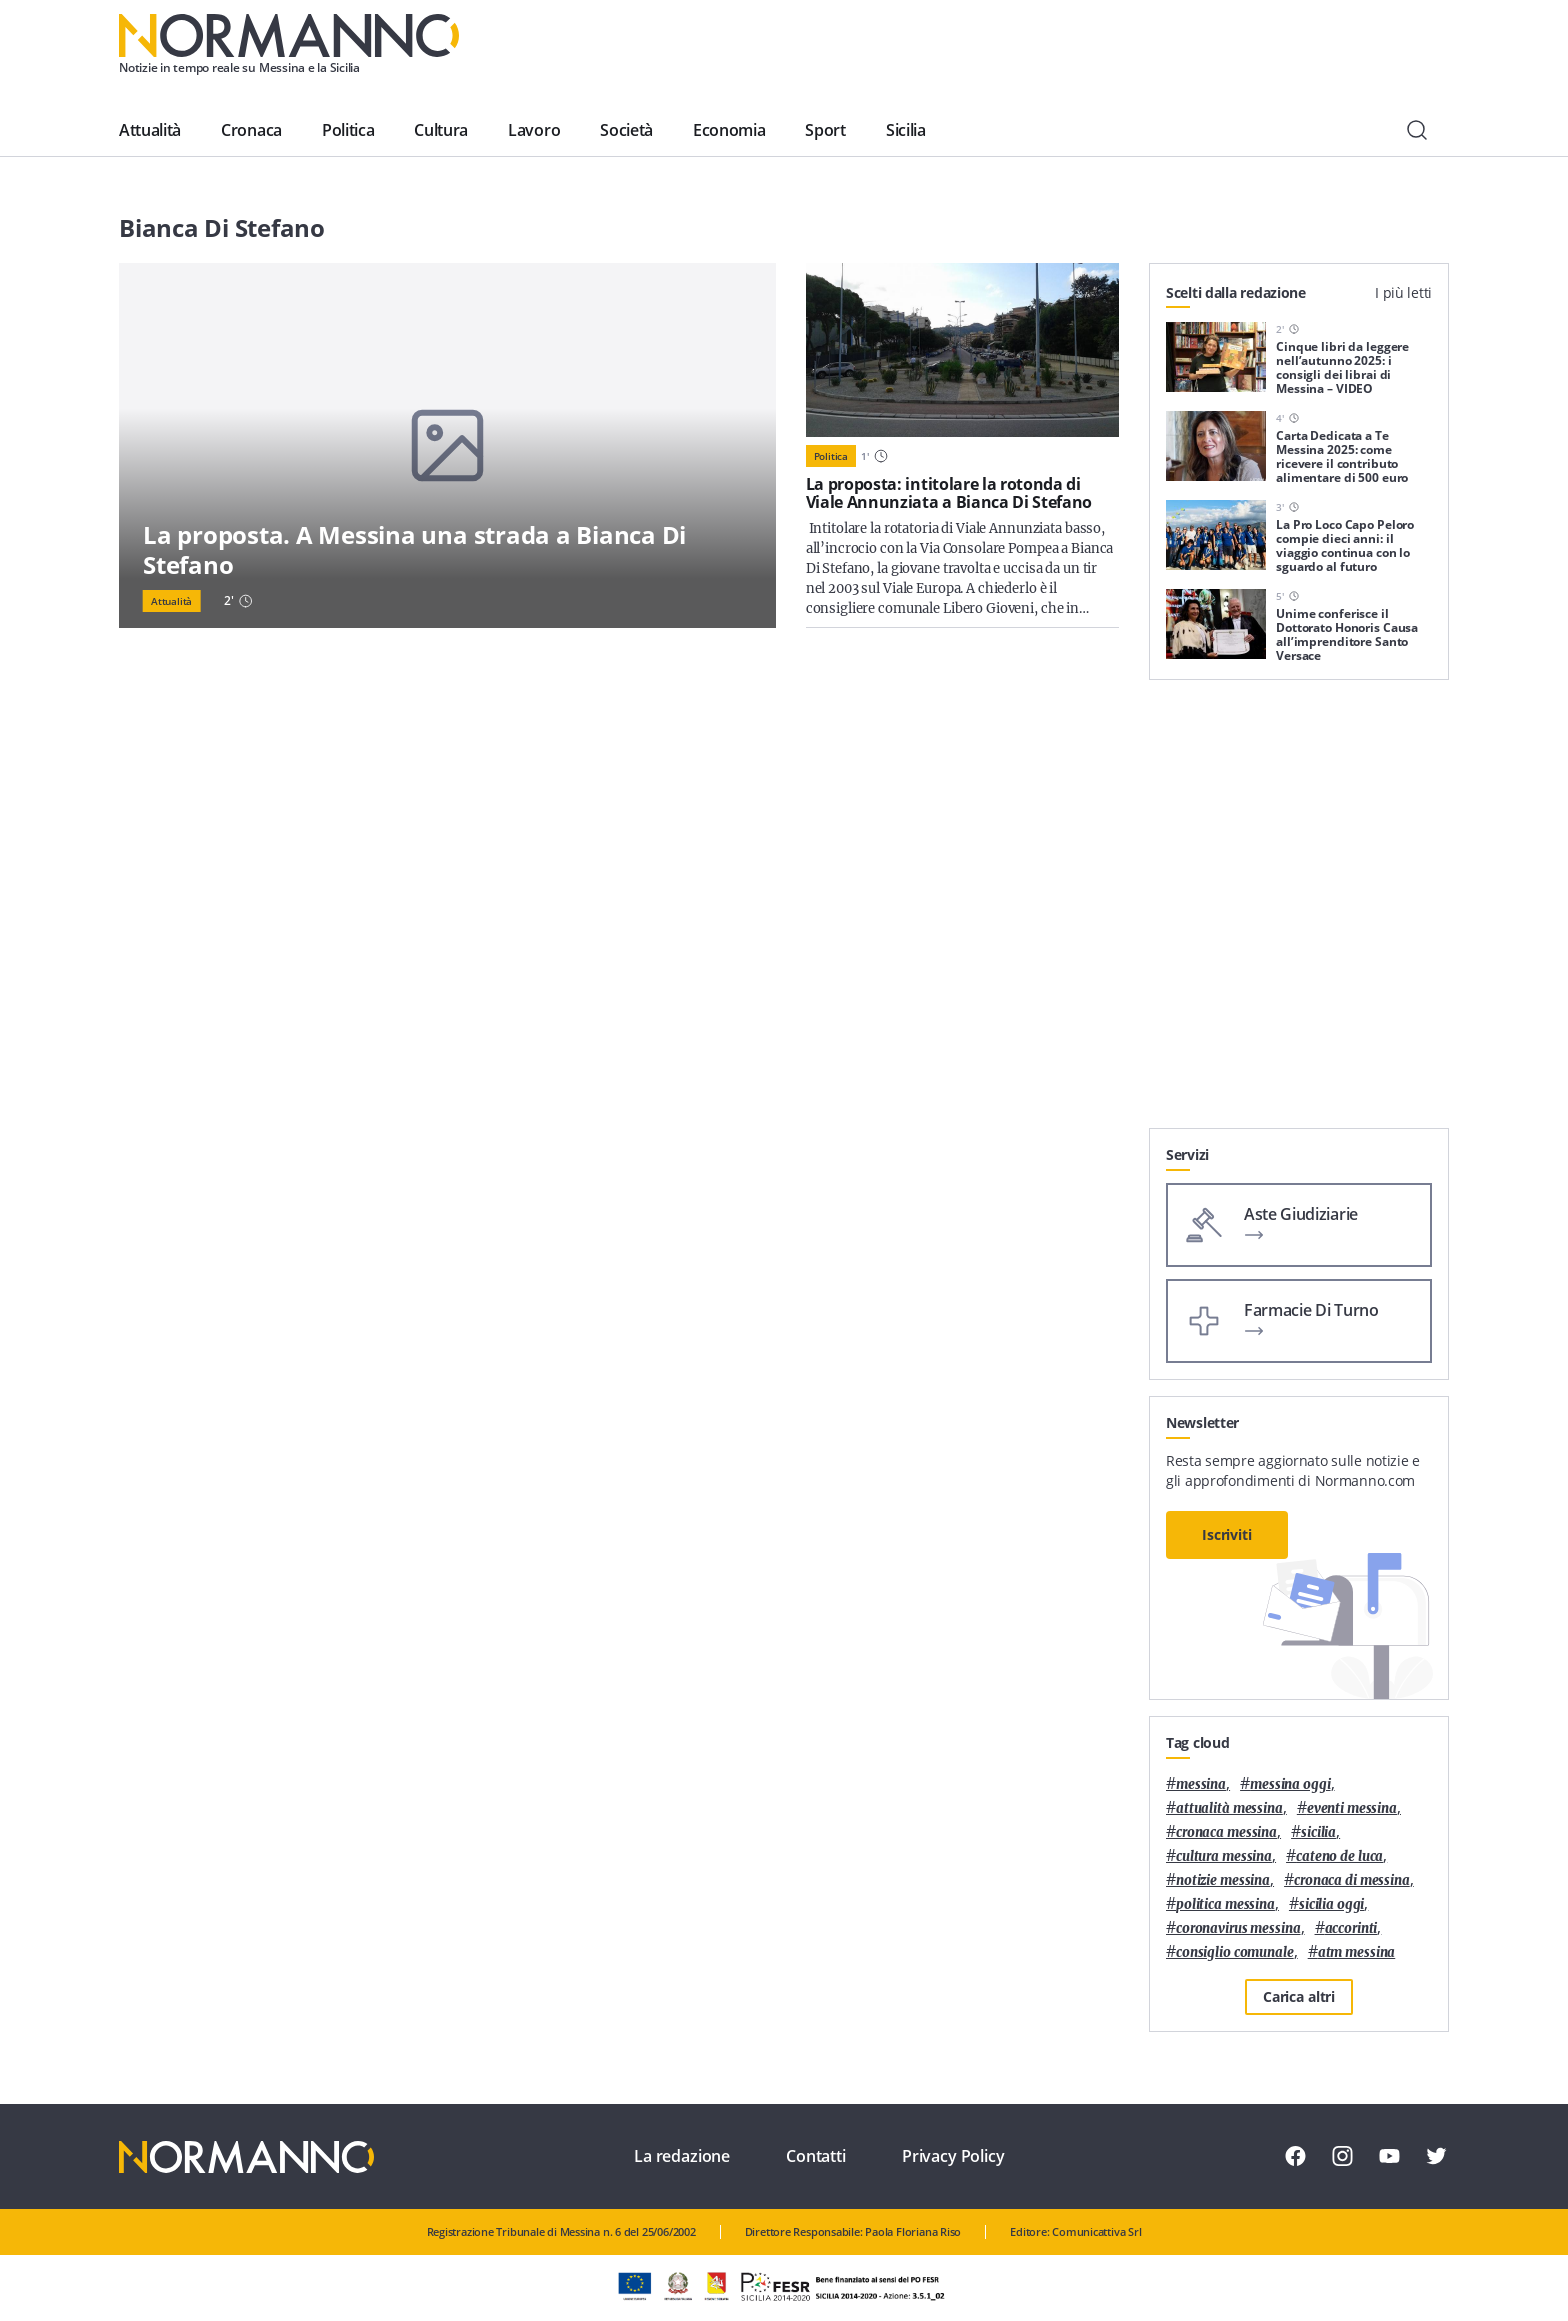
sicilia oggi (1331, 1904)
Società (626, 130)
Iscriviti (1227, 1534)
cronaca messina (1226, 1832)
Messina (1201, 1784)
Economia (729, 130)
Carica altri (1299, 1996)
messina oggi (1290, 1784)
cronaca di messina (1352, 1880)
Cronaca (251, 130)
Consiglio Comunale (1235, 1952)
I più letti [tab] (1403, 292)
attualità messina (1229, 1808)
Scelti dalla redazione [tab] (1236, 292)
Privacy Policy (953, 2156)
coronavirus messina (1238, 1928)
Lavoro (534, 130)
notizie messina (1223, 1880)
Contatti (816, 2156)
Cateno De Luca (1339, 1856)
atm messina (1357, 1952)
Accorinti (1351, 1928)
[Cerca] (1417, 130)
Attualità (150, 130)
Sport (825, 130)
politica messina (1225, 1904)
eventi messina (1352, 1808)
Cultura (441, 130)
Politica (348, 130)
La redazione (682, 2156)
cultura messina (1224, 1856)
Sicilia (906, 130)
